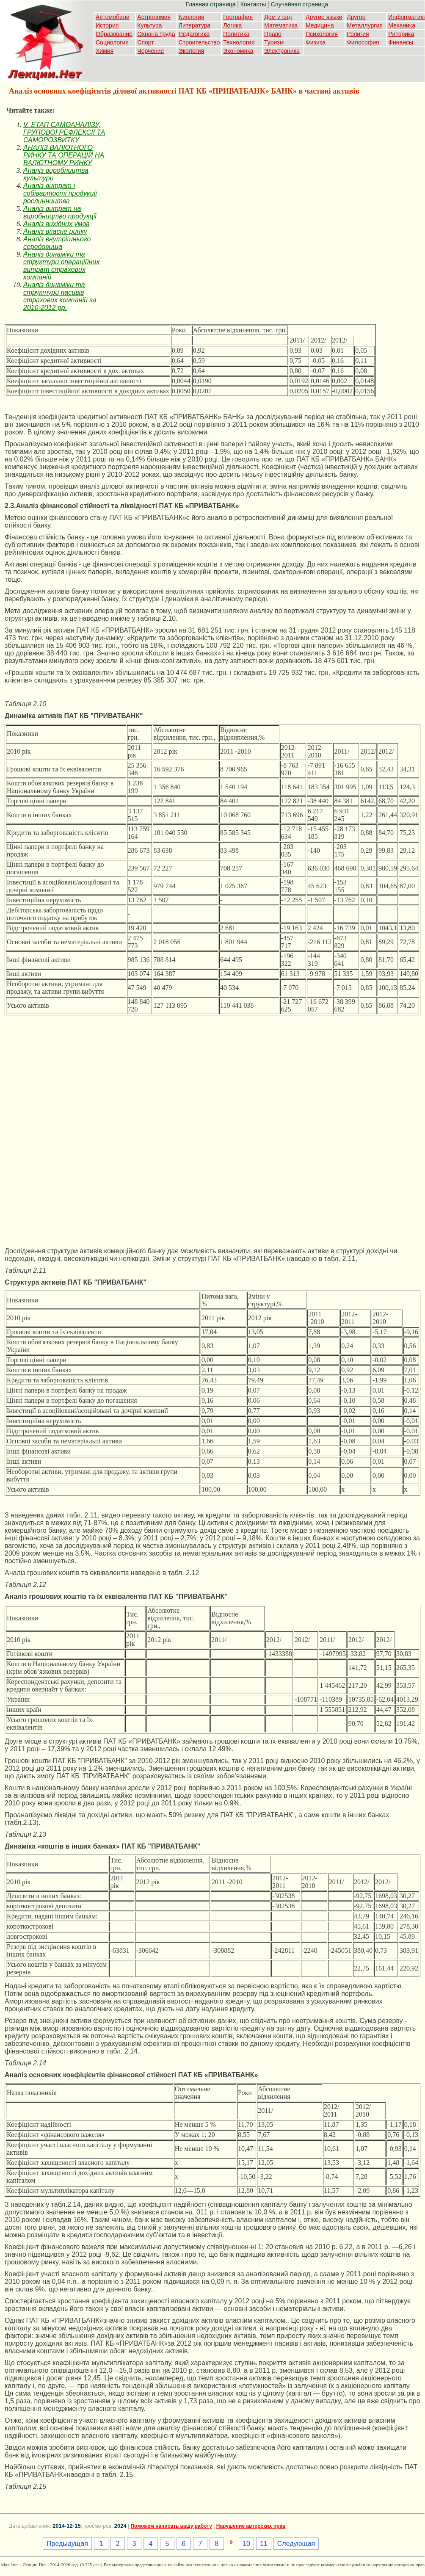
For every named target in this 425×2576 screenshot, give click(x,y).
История (107, 25)
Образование (114, 33)
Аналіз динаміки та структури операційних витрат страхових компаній (61, 266)
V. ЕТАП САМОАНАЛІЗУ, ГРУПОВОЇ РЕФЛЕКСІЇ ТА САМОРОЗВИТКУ (64, 132)
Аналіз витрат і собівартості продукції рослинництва (60, 193)
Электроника (282, 50)
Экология (191, 50)
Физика (316, 42)
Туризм (274, 42)
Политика (236, 33)
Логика (232, 25)
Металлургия (365, 25)
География (238, 17)
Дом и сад (278, 17)
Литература (194, 25)
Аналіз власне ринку (55, 231)
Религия (358, 33)
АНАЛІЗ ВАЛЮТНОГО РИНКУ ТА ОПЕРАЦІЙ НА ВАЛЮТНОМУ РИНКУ (63, 155)
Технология (238, 42)
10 (246, 2543)
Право (272, 33)
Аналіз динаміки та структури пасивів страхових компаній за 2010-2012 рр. (59, 296)
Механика (401, 25)
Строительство (199, 42)
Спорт (145, 42)
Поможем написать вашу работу (171, 2526)
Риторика (401, 33)
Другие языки (324, 17)
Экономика (238, 50)
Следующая (296, 2543)
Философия (363, 42)
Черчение (150, 50)
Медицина (320, 25)
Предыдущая (67, 2543)
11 (264, 2543)
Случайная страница (299, 4)
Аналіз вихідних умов (56, 223)
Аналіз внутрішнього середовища (57, 242)
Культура (149, 25)
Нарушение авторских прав (250, 2526)
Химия (104, 50)
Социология (112, 42)
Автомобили (113, 17)
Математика (281, 25)
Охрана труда (156, 33)
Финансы (400, 42)
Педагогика (194, 33)
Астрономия (154, 17)
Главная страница (211, 4)
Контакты (253, 4)
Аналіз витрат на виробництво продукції (60, 212)
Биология (191, 17)
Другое (356, 17)
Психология (322, 33)
